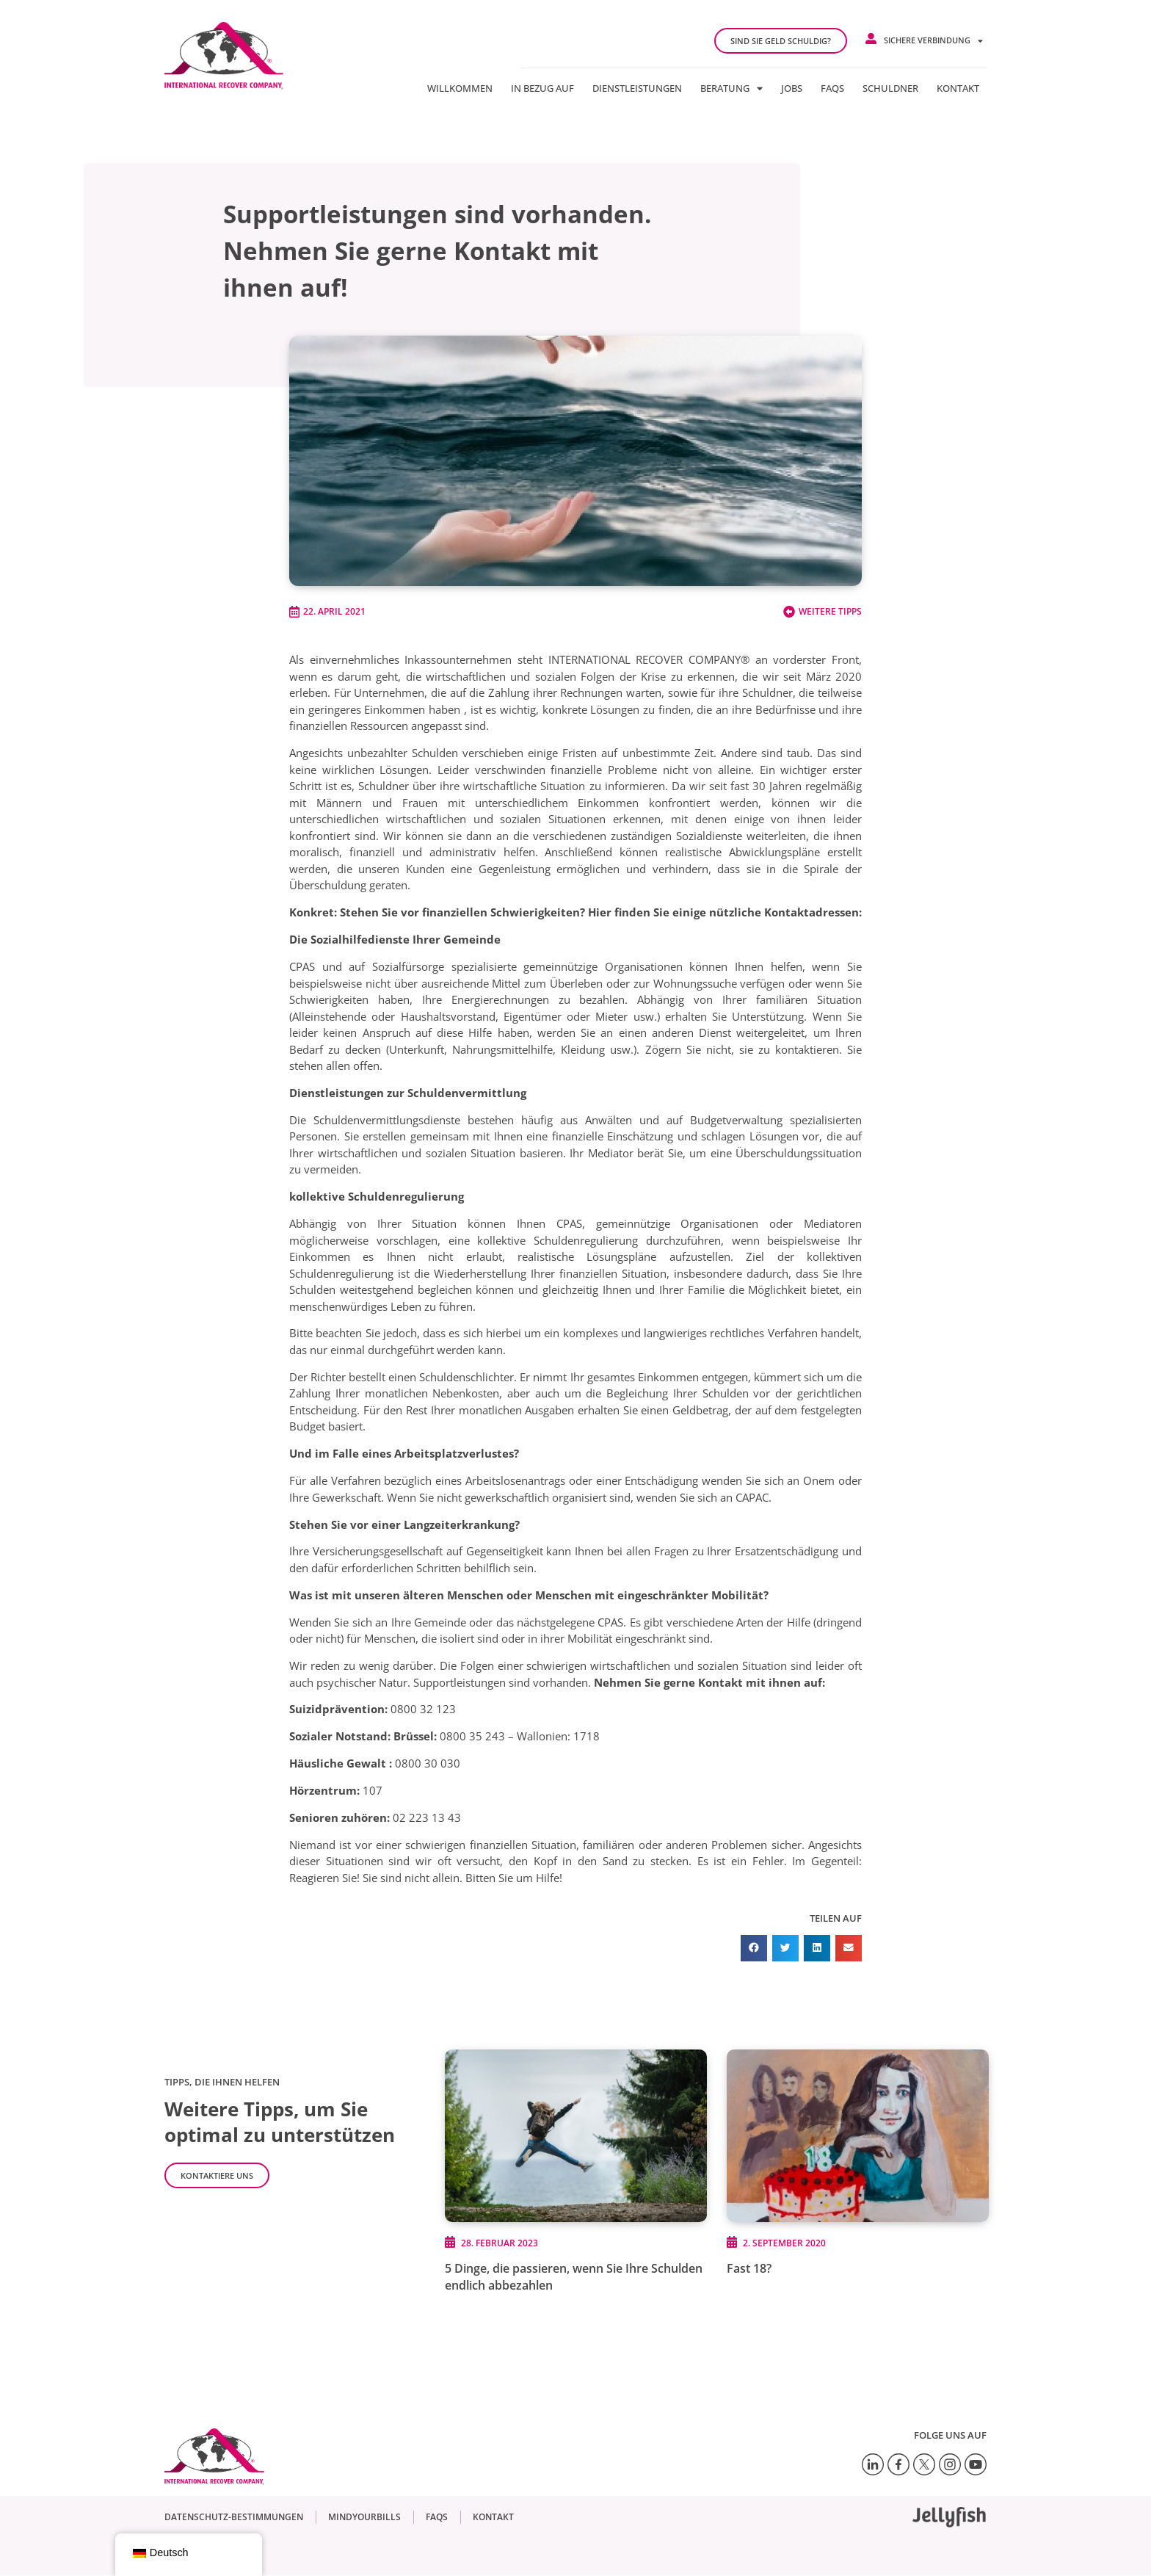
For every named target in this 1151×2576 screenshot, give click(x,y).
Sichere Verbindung (933, 40)
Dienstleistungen (637, 88)
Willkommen (460, 88)
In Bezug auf (542, 88)
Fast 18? (749, 2268)
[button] (754, 1948)
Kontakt (958, 88)
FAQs (832, 88)
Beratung (731, 88)
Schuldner (890, 88)
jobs (791, 88)
